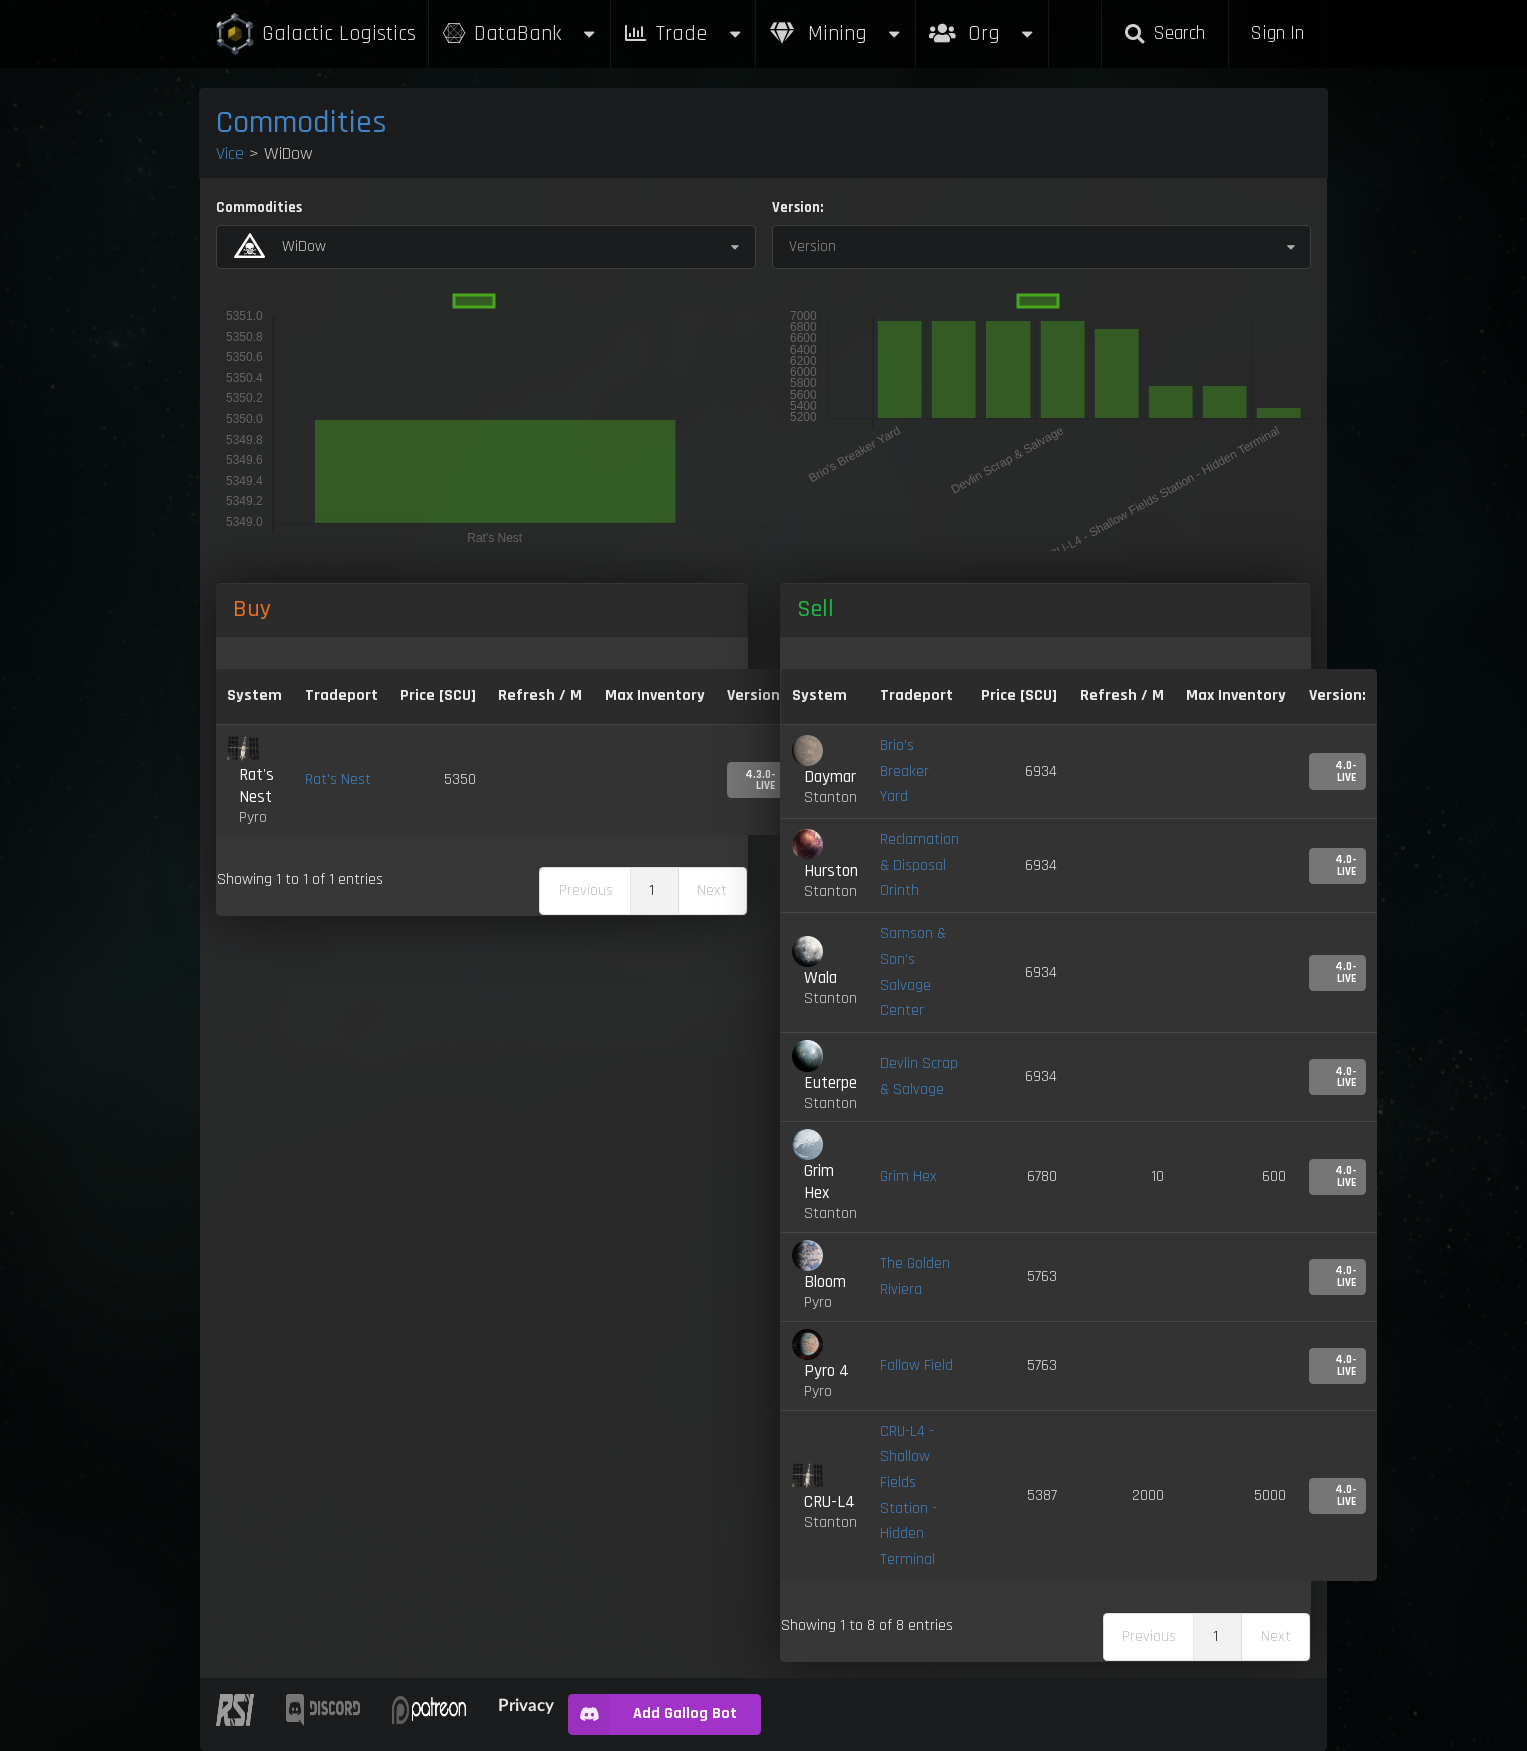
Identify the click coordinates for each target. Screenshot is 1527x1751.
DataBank (519, 33)
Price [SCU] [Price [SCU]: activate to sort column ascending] (1019, 695)
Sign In (1277, 33)
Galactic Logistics (315, 34)
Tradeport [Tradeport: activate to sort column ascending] (341, 695)
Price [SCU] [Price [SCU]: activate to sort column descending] (438, 695)
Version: (797, 207)
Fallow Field (916, 1365)
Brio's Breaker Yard (904, 771)
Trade (683, 33)
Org (982, 23)
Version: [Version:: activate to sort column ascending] (755, 695)
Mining (836, 33)
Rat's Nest (338, 779)
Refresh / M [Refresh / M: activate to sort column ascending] (540, 695)
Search (1165, 33)
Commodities (301, 122)
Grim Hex (908, 1176)
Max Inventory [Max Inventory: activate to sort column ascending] (655, 695)
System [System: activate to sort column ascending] (254, 695)
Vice (230, 153)
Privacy (526, 1704)
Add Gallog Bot (652, 1714)
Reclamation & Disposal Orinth (919, 865)
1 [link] (651, 890)
